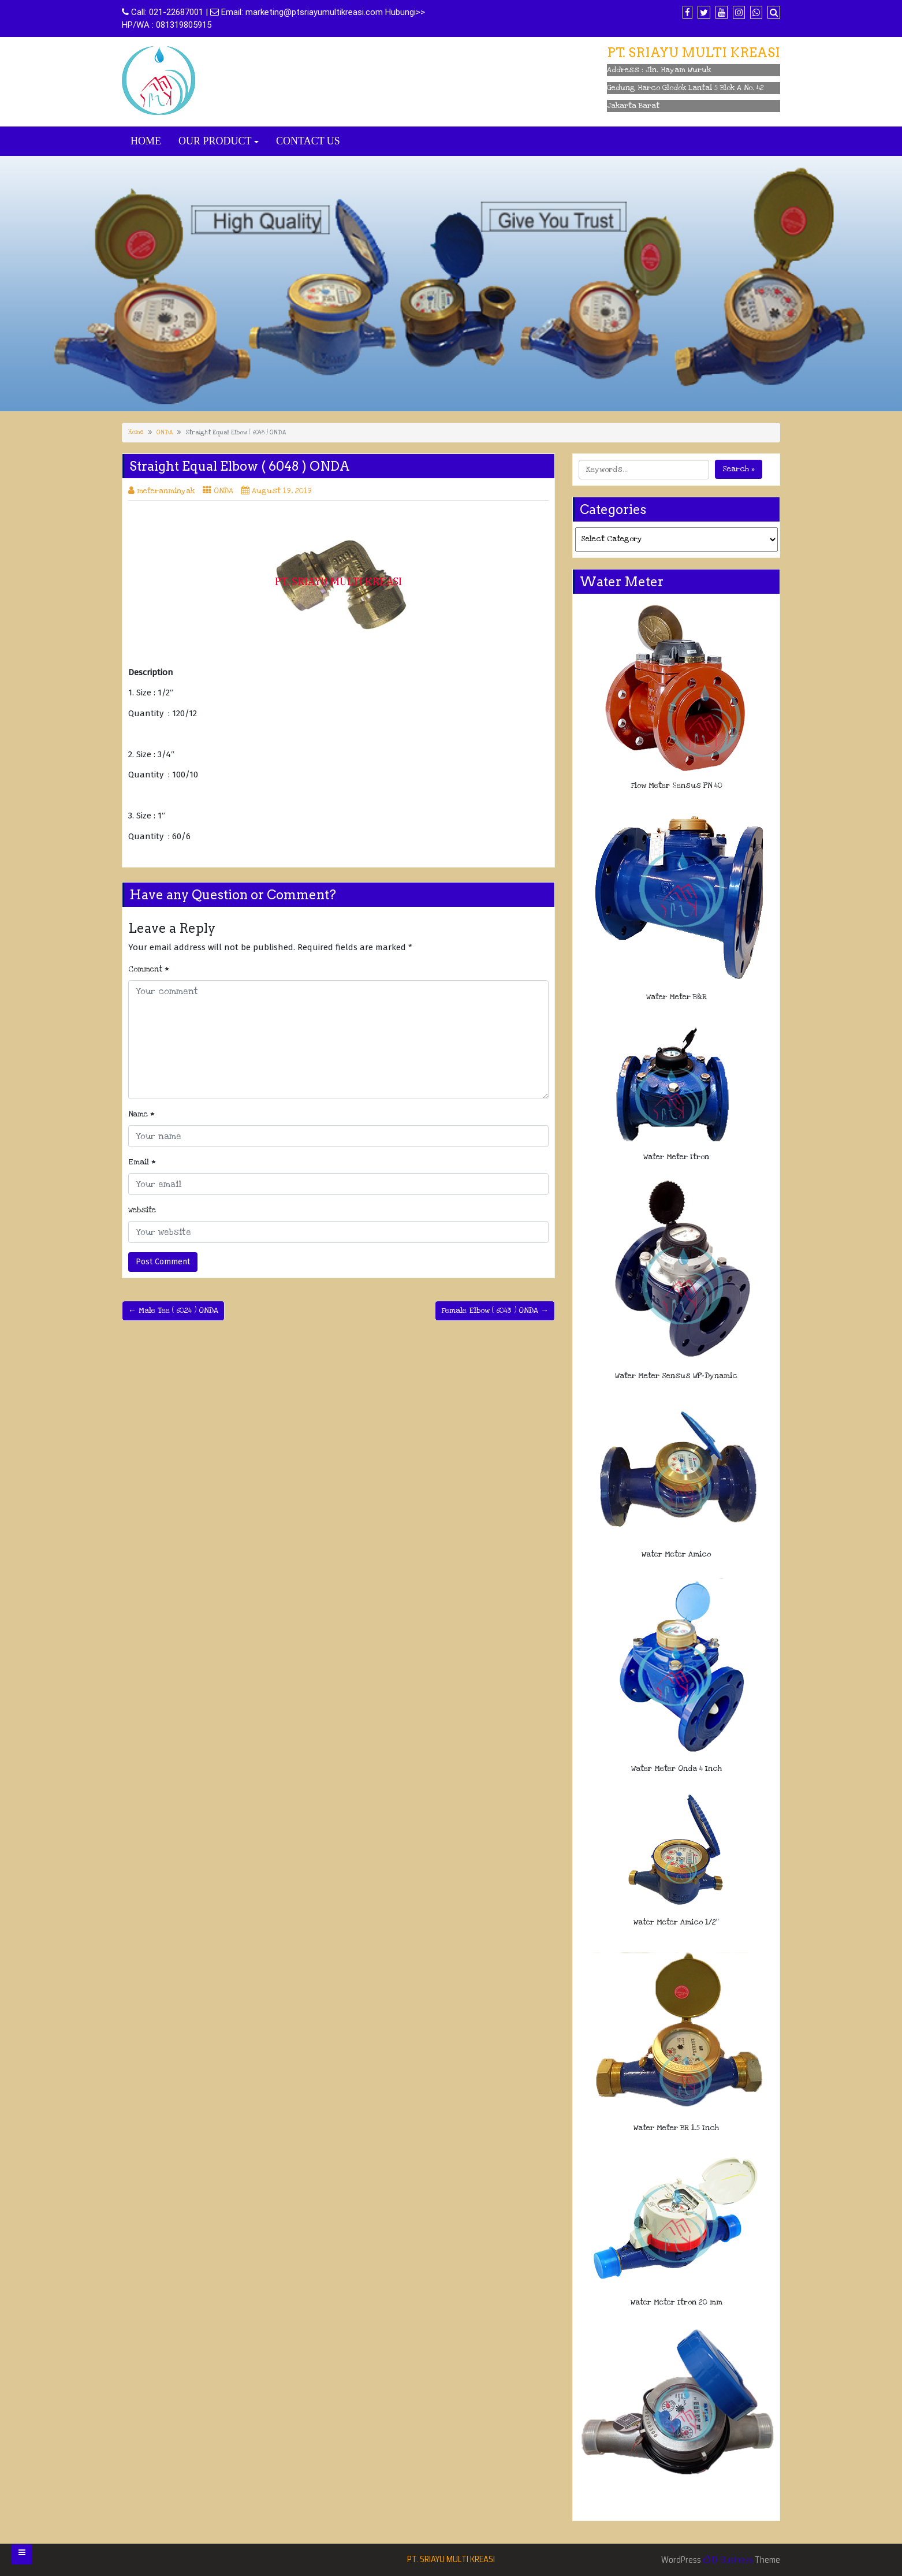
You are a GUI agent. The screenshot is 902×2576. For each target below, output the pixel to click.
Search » (738, 469)
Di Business (728, 2560)
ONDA (164, 433)
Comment (148, 969)
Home (136, 432)
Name (141, 1114)
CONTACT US (308, 141)
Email (142, 1162)
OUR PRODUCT (215, 141)
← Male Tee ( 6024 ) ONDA (173, 1310)
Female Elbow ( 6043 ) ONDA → (495, 1310)
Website (142, 1210)
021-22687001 (176, 12)
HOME (146, 141)
